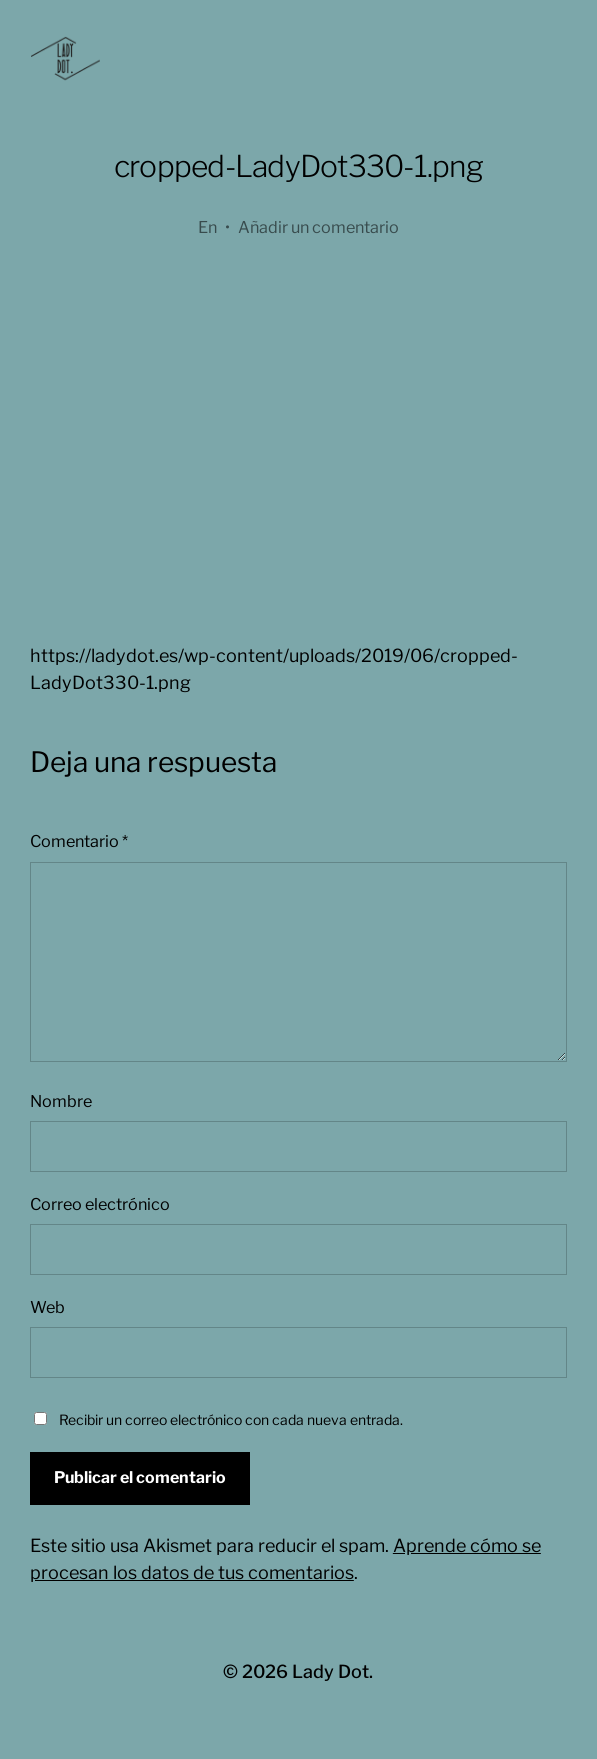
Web (47, 1307)
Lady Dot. (332, 1671)
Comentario (79, 841)
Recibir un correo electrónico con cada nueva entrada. (231, 1419)
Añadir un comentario (318, 227)
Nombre (61, 1101)
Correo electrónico (100, 1204)
